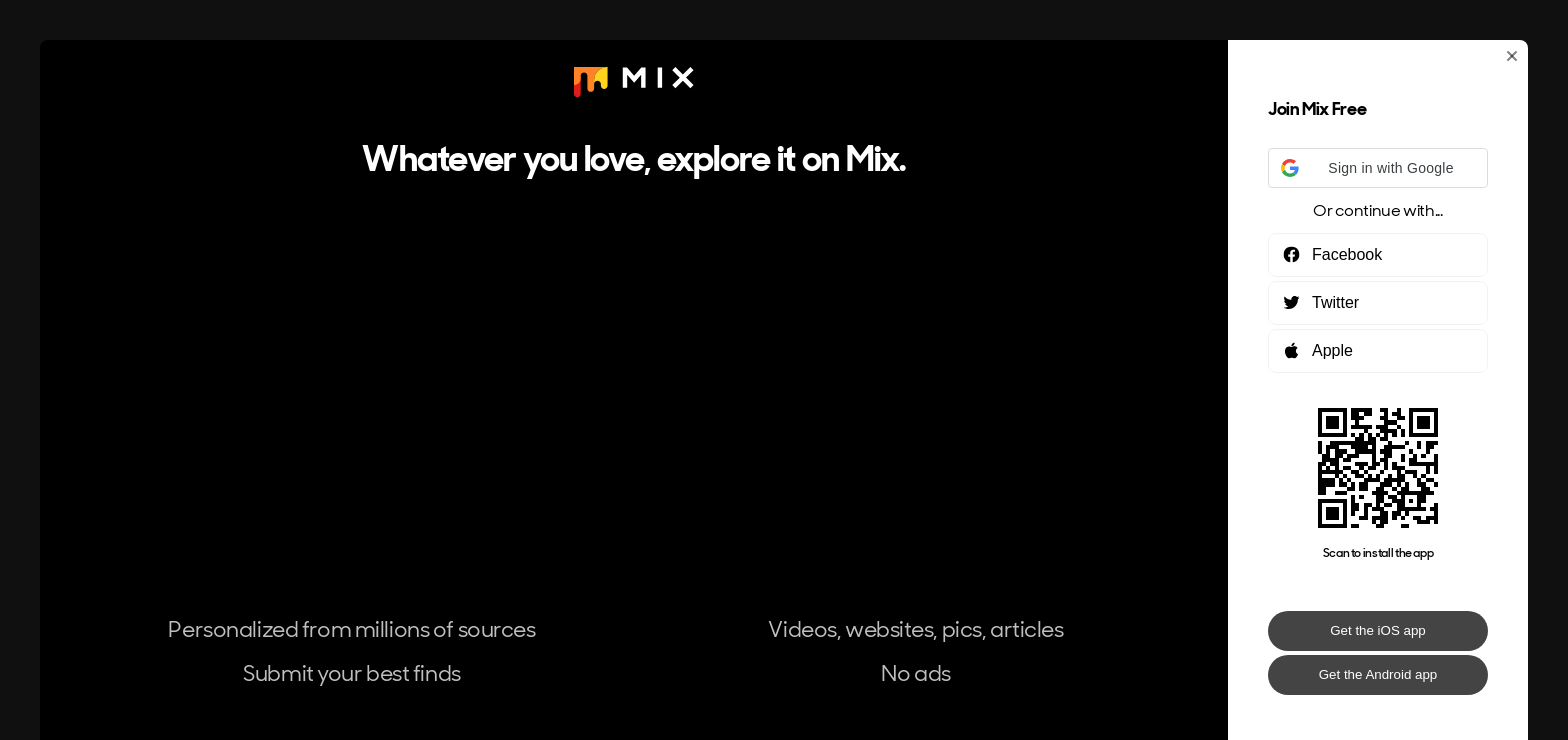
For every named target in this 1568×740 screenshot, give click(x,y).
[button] (1378, 168)
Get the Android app (1378, 674)
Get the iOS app (1378, 630)
